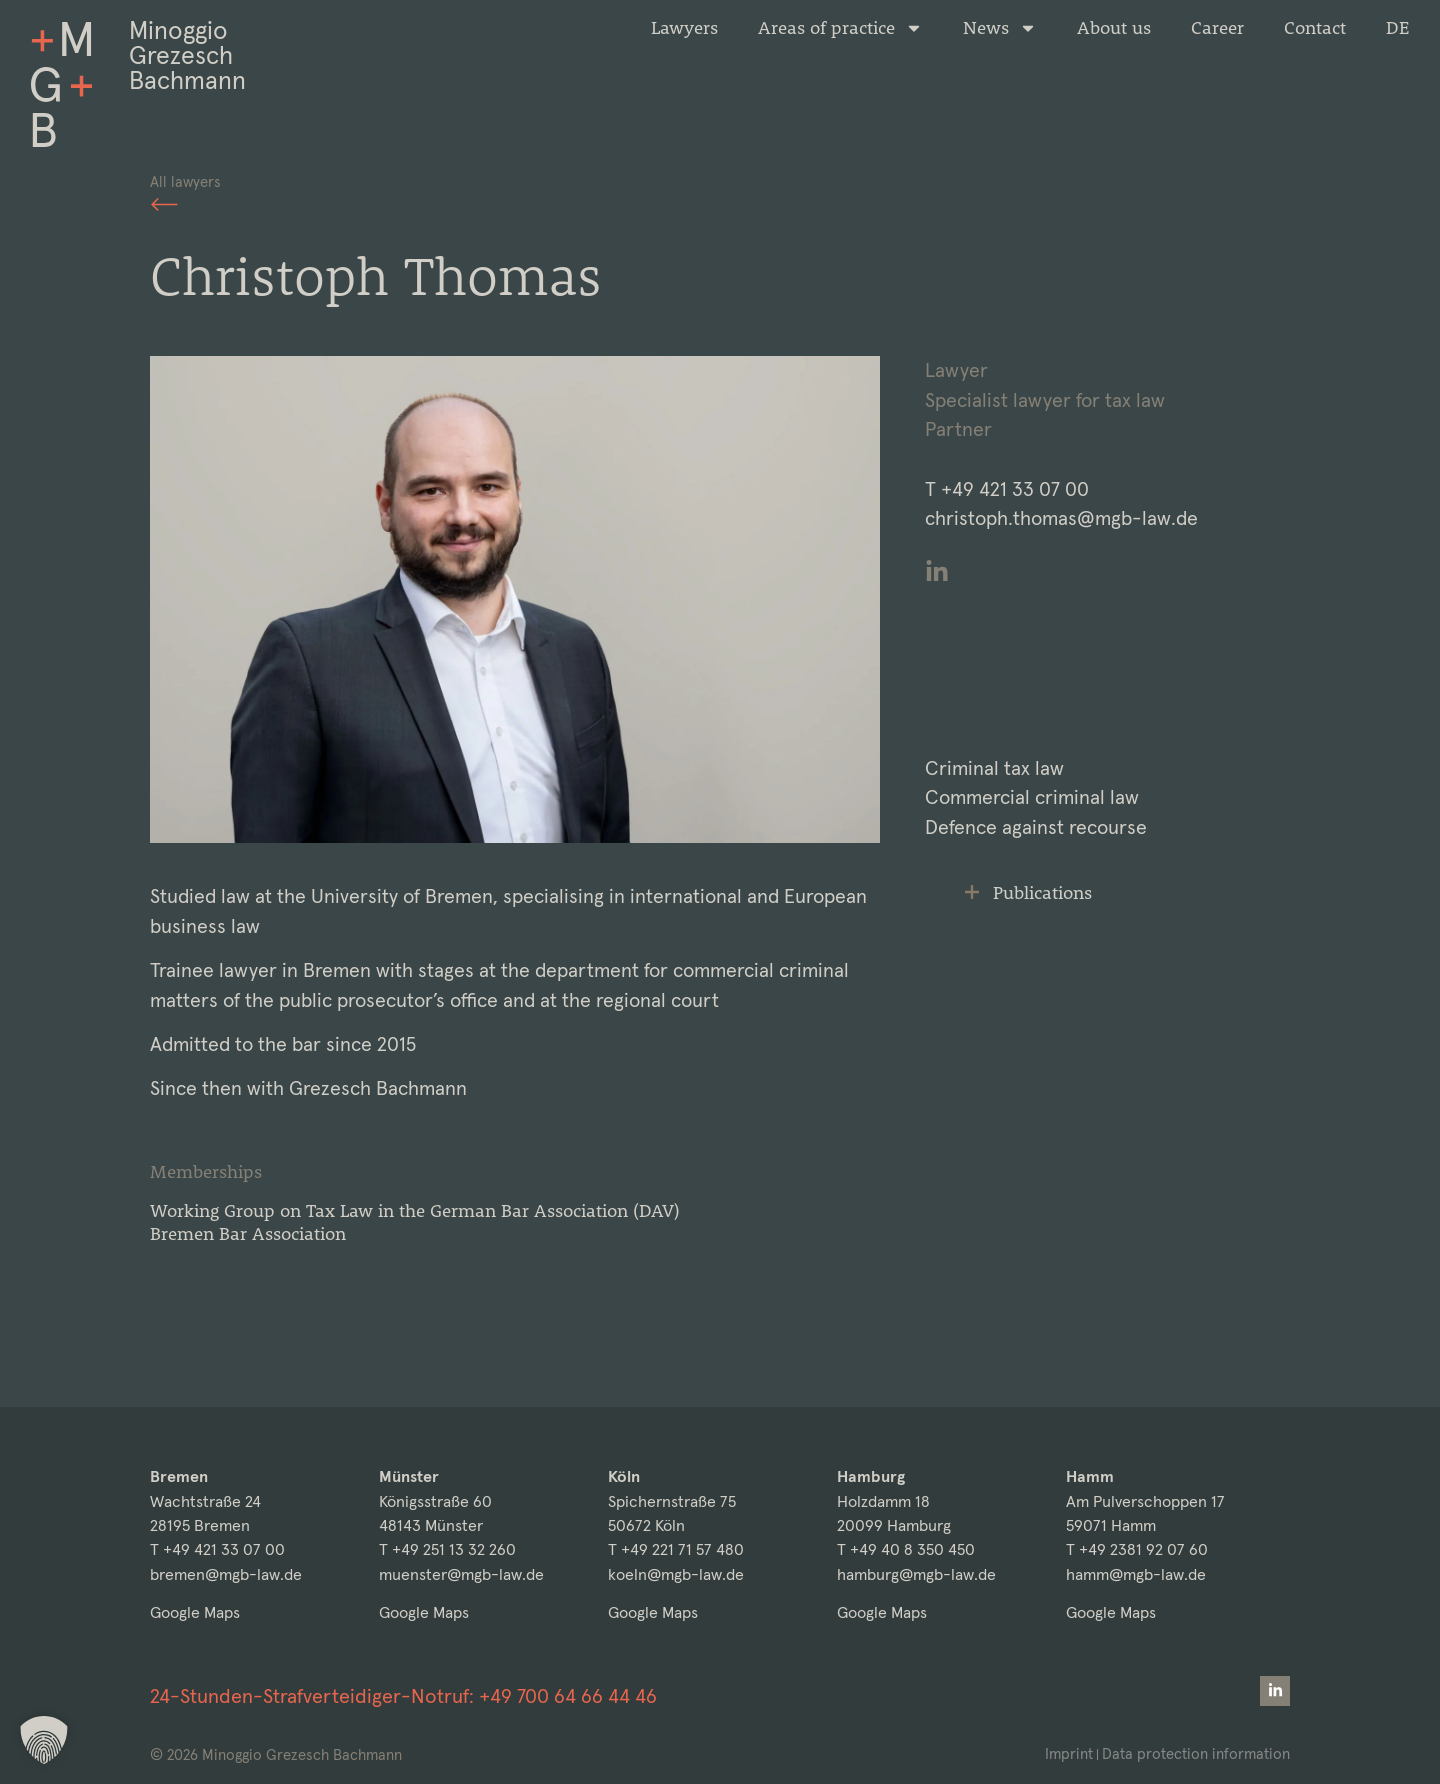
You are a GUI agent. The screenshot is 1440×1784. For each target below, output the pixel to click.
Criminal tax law (994, 768)
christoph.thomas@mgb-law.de (1061, 518)
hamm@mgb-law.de (1136, 1574)
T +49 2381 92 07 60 (1137, 1549)
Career (1217, 28)
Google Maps (195, 1612)
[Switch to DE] (1398, 28)
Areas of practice (840, 28)
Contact (1315, 28)
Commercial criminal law (1032, 797)
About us (1114, 28)
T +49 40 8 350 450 (906, 1549)
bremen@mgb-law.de (226, 1574)
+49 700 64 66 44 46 (568, 1696)
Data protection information (1196, 1753)
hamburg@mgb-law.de (916, 1574)
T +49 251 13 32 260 (447, 1549)
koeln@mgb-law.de (676, 1574)
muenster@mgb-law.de (461, 1574)
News (1000, 28)
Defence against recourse (1036, 827)
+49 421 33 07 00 (1015, 489)
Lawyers (684, 28)
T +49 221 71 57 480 (676, 1549)
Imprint (1069, 1753)
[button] (44, 1740)
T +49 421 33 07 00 (217, 1549)
